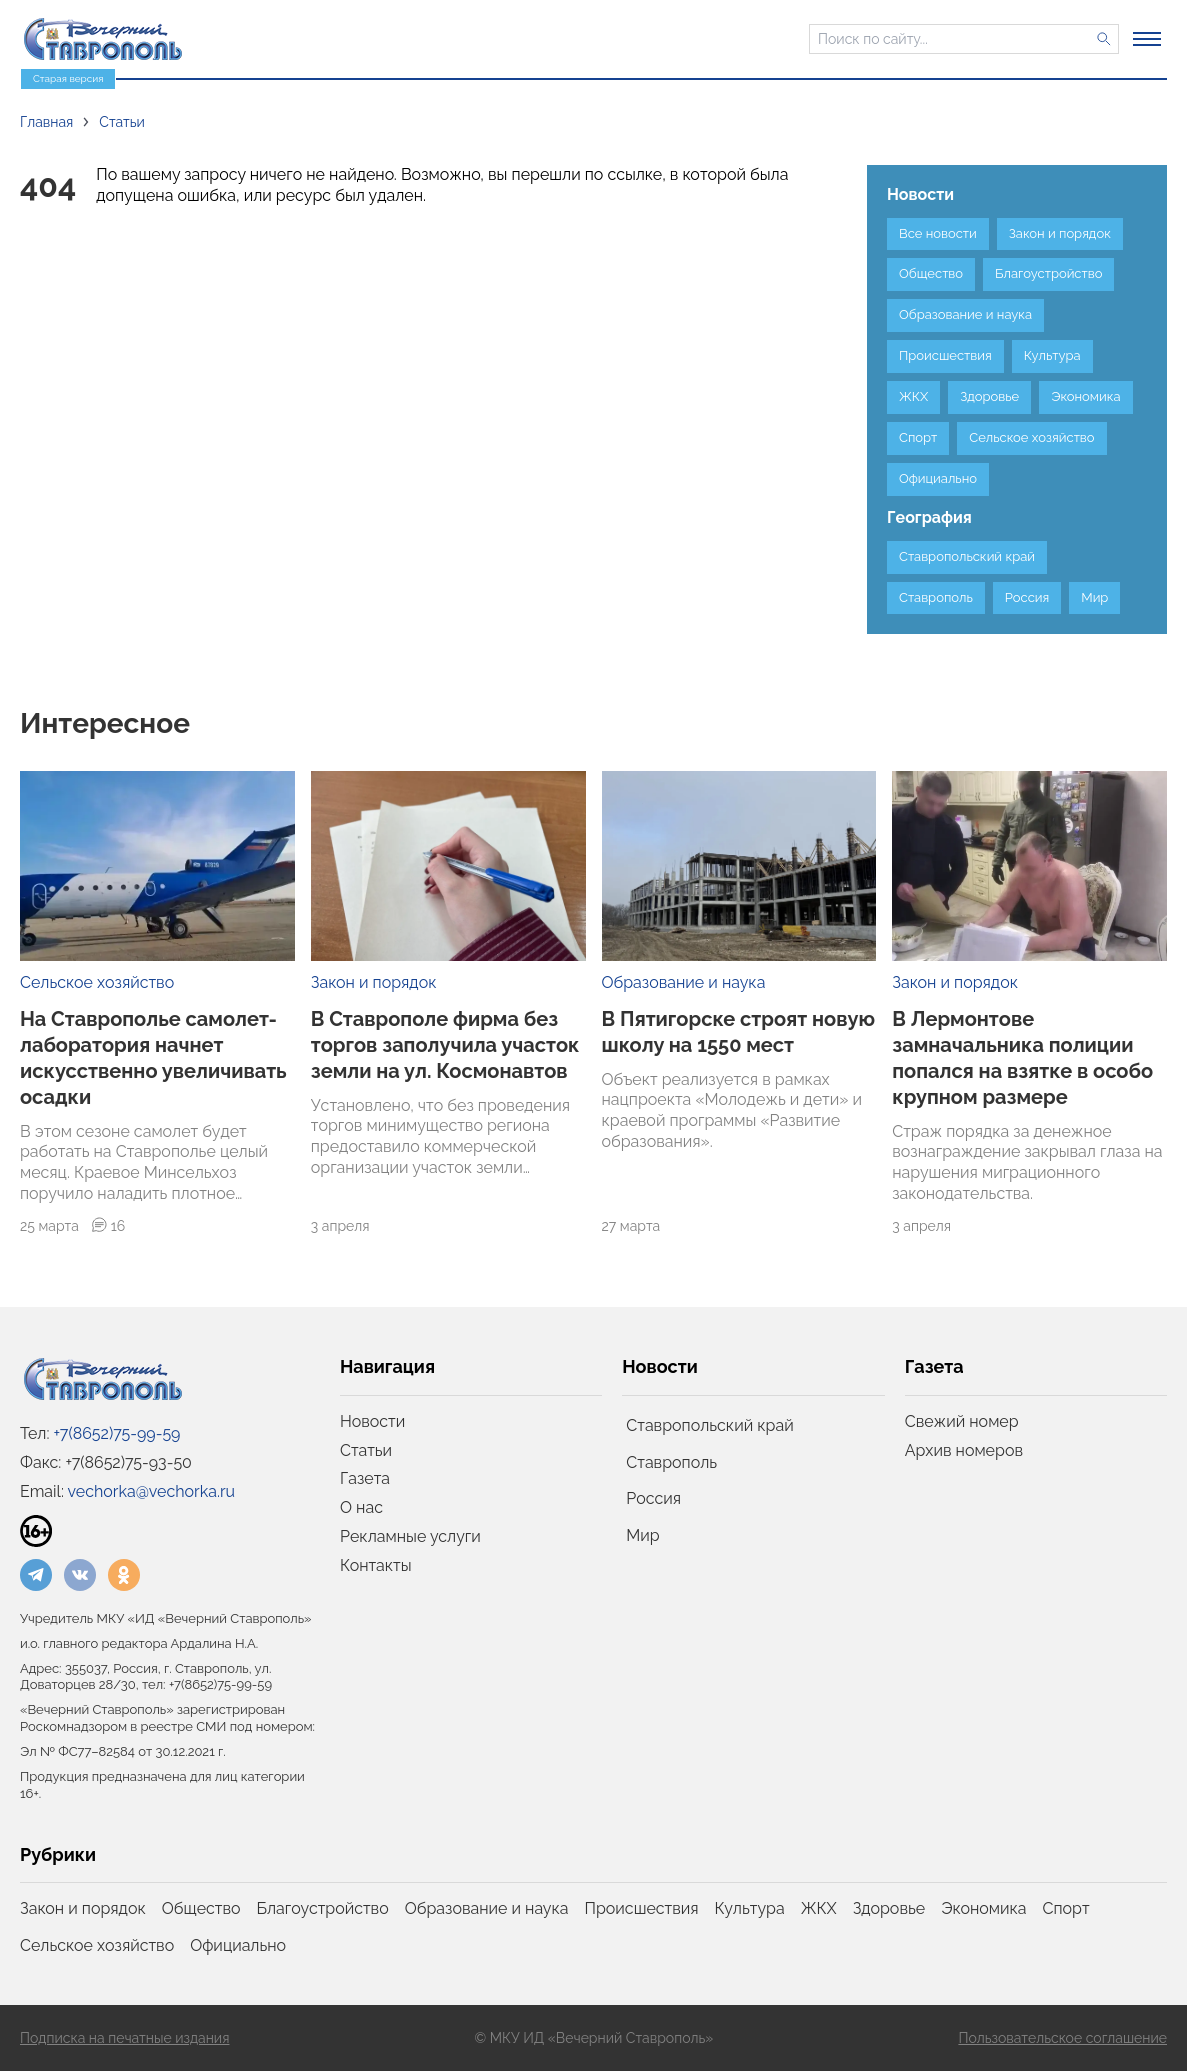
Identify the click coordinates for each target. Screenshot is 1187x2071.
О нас (361, 1507)
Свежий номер (962, 1421)
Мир (642, 1535)
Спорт (1066, 1908)
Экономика (983, 1908)
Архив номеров (964, 1450)
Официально (238, 1945)
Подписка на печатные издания (124, 2038)
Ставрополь (671, 1462)
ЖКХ (819, 1908)
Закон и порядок (374, 982)
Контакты (376, 1565)
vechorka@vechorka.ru (151, 1491)
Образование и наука (684, 982)
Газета (365, 1478)
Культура (750, 1908)
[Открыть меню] (1147, 39)
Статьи (366, 1450)
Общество (201, 1908)
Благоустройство (323, 1908)
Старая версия (68, 78)
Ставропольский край (709, 1425)
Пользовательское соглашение (1062, 2038)
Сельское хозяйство (97, 982)
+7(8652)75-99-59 (117, 1433)
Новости (372, 1421)
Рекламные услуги (410, 1536)
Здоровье (889, 1908)
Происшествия (642, 1908)
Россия (653, 1498)
